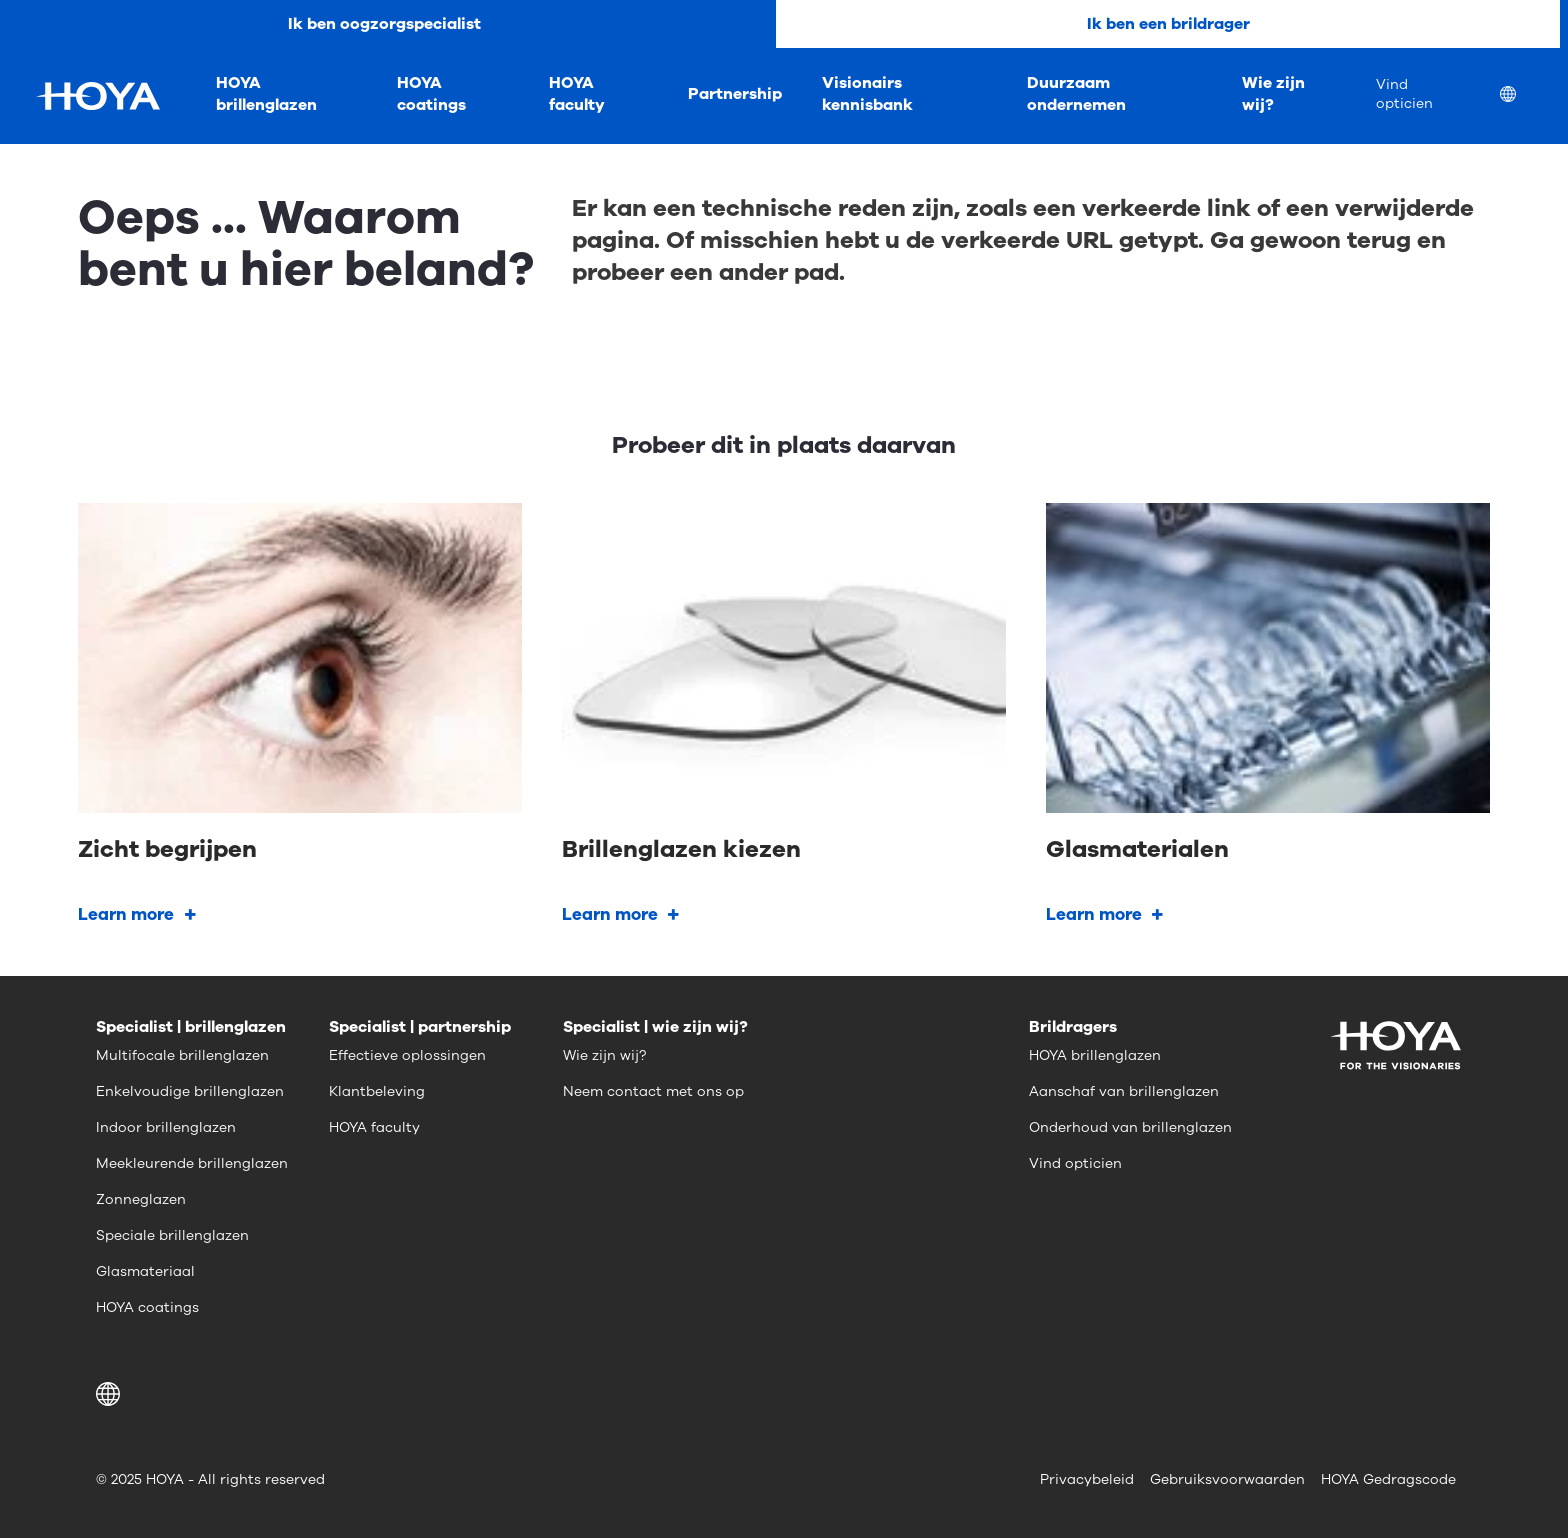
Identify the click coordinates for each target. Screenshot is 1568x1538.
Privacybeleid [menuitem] (1087, 1479)
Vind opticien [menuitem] (1404, 94)
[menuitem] (1524, 96)
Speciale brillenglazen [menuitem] (172, 1235)
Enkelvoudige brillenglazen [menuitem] (190, 1091)
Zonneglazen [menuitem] (141, 1199)
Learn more (126, 914)
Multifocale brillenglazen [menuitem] (182, 1055)
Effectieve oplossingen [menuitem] (407, 1055)
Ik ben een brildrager (1168, 24)
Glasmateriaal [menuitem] (145, 1271)
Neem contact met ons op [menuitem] (653, 1091)
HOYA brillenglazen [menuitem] (266, 94)
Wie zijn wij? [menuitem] (1273, 94)
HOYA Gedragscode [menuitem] (1388, 1479)
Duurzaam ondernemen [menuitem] (1076, 94)
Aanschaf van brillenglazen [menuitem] (1124, 1091)
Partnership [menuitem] (735, 94)
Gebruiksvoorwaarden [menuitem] (1227, 1479)
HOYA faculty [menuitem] (577, 94)
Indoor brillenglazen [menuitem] (166, 1127)
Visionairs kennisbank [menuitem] (867, 94)
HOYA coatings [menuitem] (431, 94)
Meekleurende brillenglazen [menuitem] (192, 1163)
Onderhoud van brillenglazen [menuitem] (1130, 1127)
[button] (111, 1394)
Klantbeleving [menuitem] (377, 1091)
